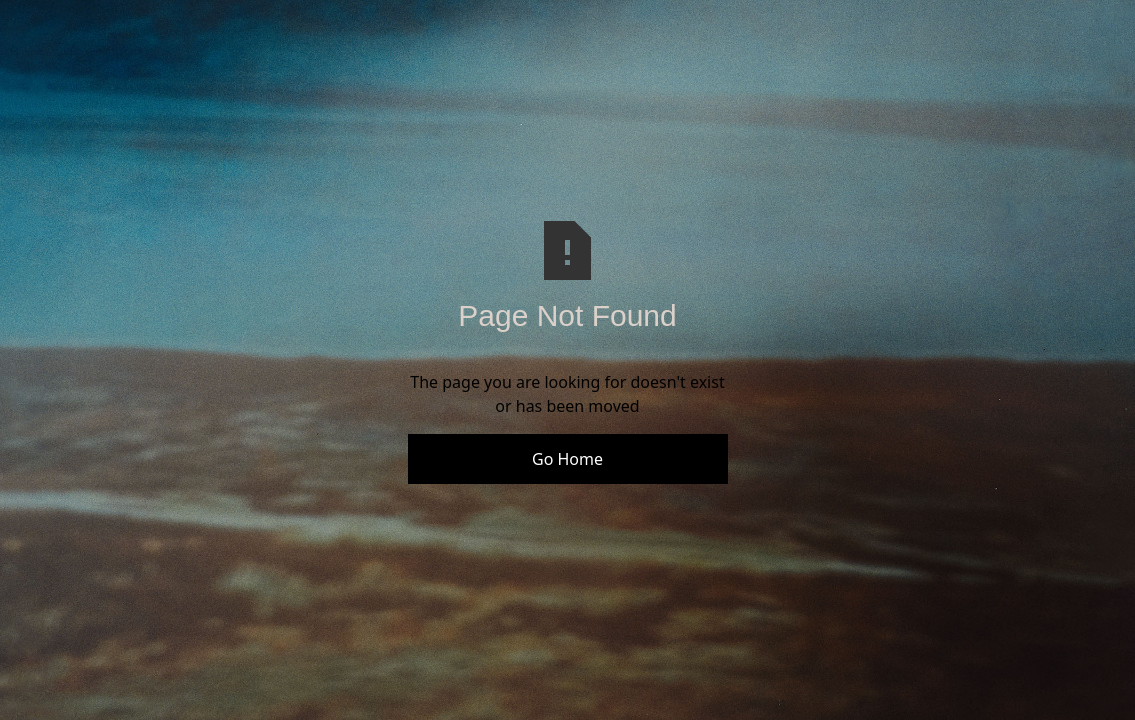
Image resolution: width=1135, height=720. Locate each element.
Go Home (567, 459)
